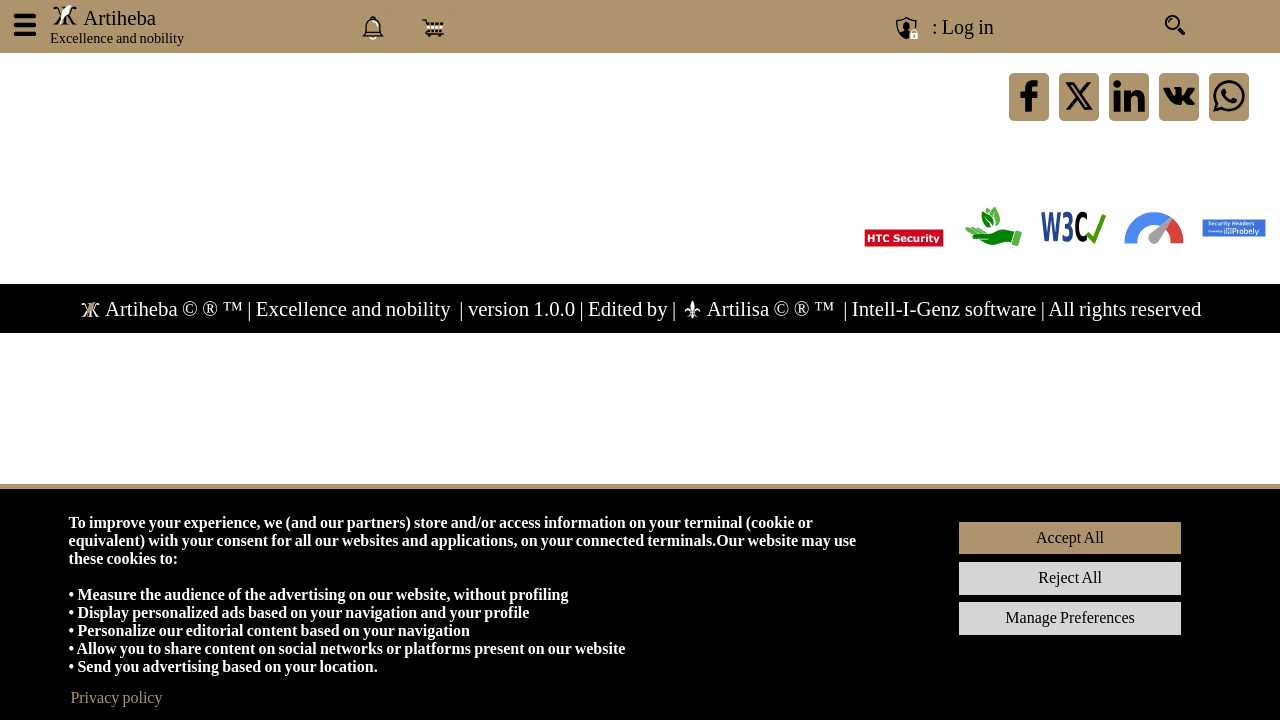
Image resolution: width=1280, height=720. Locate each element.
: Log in (963, 27)
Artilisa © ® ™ (760, 308)
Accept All (1070, 537)
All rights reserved (1124, 308)
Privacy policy (116, 697)
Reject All (1070, 577)
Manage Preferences (1069, 617)
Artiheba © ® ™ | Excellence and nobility (267, 308)
